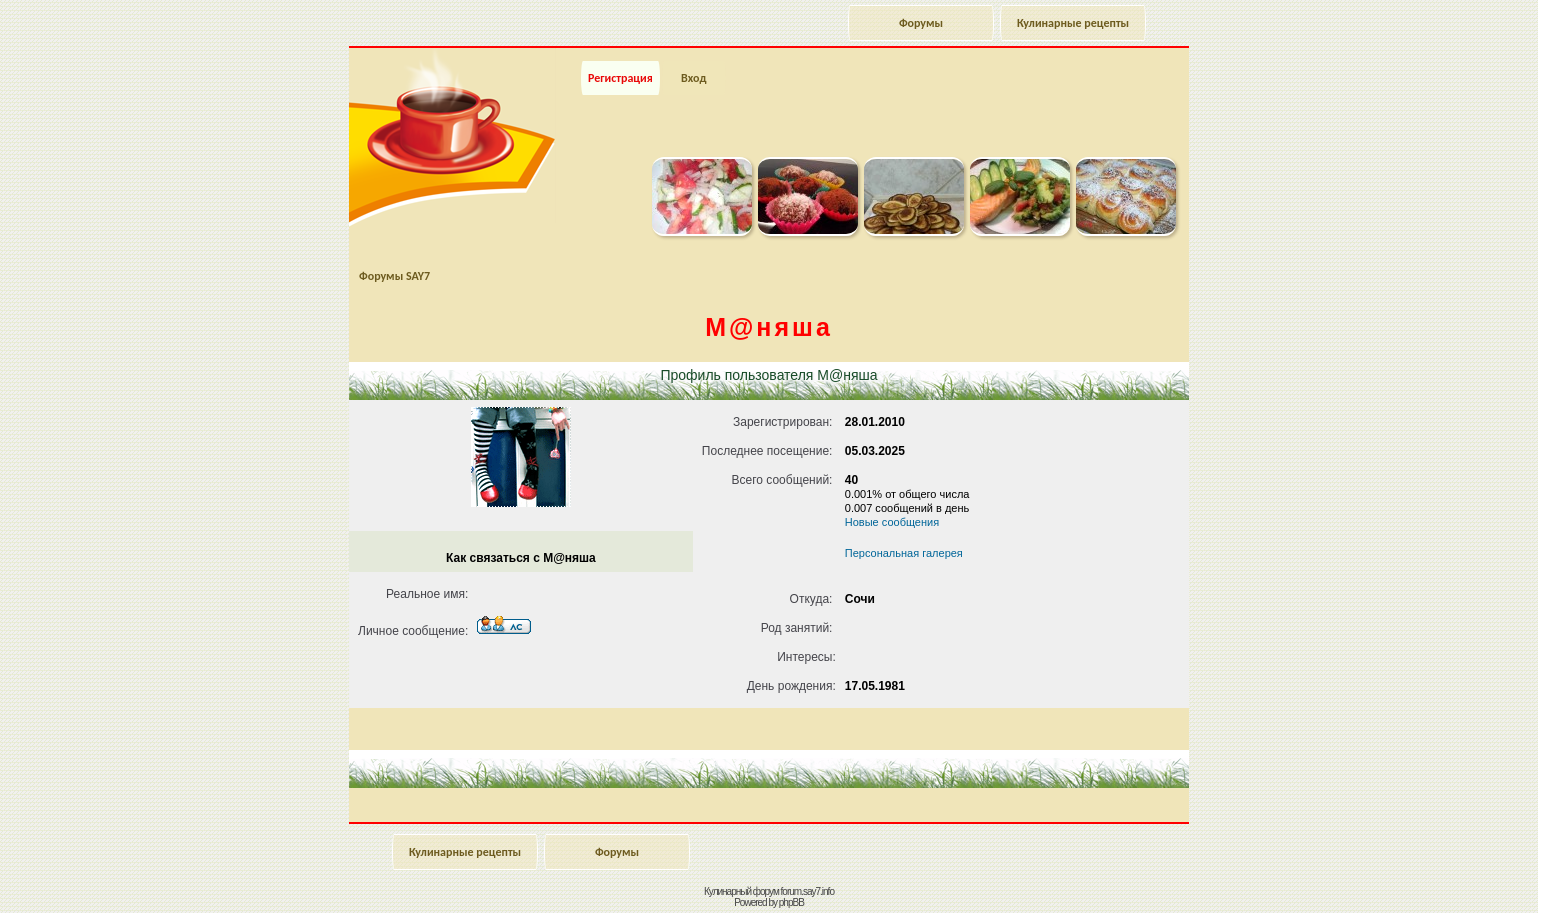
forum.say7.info (807, 891)
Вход (693, 78)
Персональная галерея (904, 553)
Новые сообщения (892, 522)
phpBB (791, 902)
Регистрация (620, 78)
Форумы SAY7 (394, 276)
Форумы (921, 23)
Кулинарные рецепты (1073, 23)
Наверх (1467, 876)
